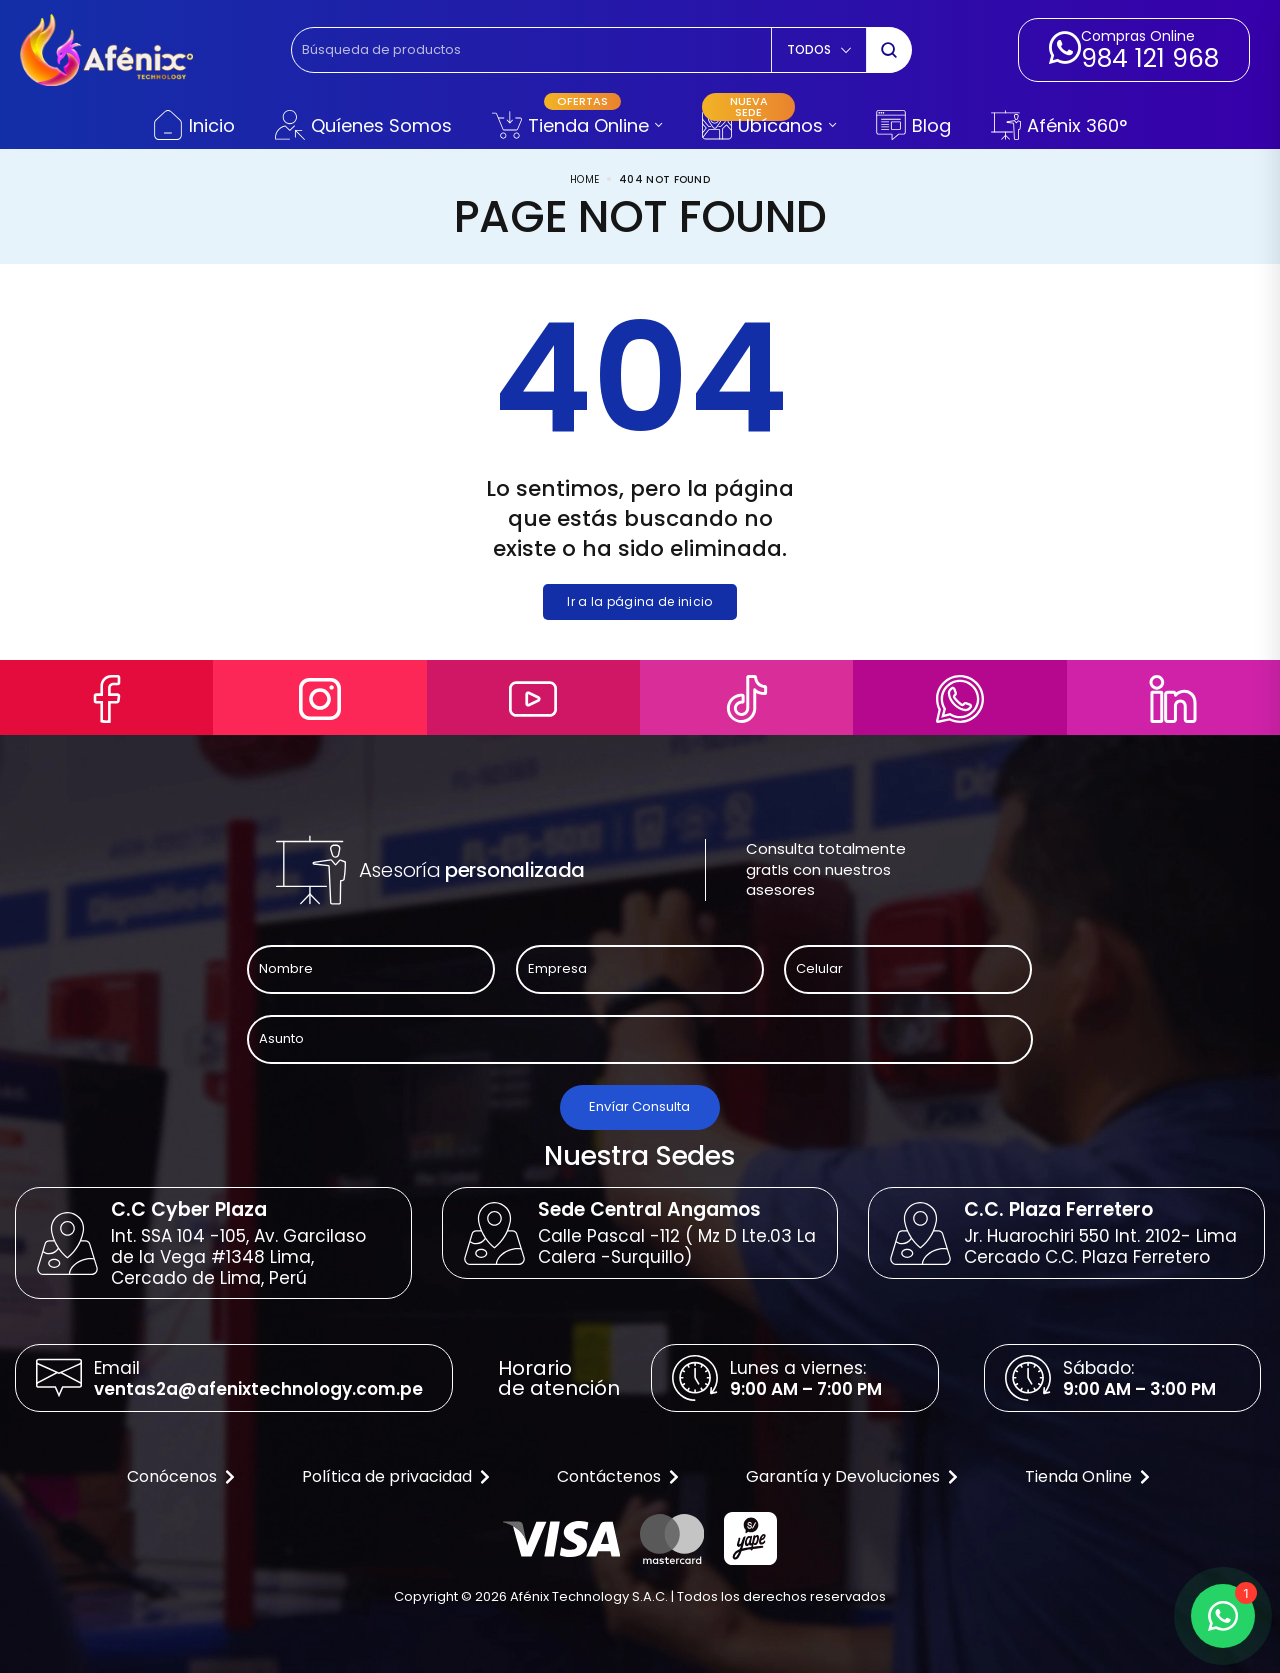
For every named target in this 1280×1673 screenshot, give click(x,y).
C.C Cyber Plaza (189, 1209)
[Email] (59, 1378)
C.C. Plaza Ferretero (1058, 1209)
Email (117, 1368)
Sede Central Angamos (649, 1209)
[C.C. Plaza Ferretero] (920, 1233)
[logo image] (106, 49)
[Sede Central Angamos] (494, 1233)
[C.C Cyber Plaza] (67, 1243)
